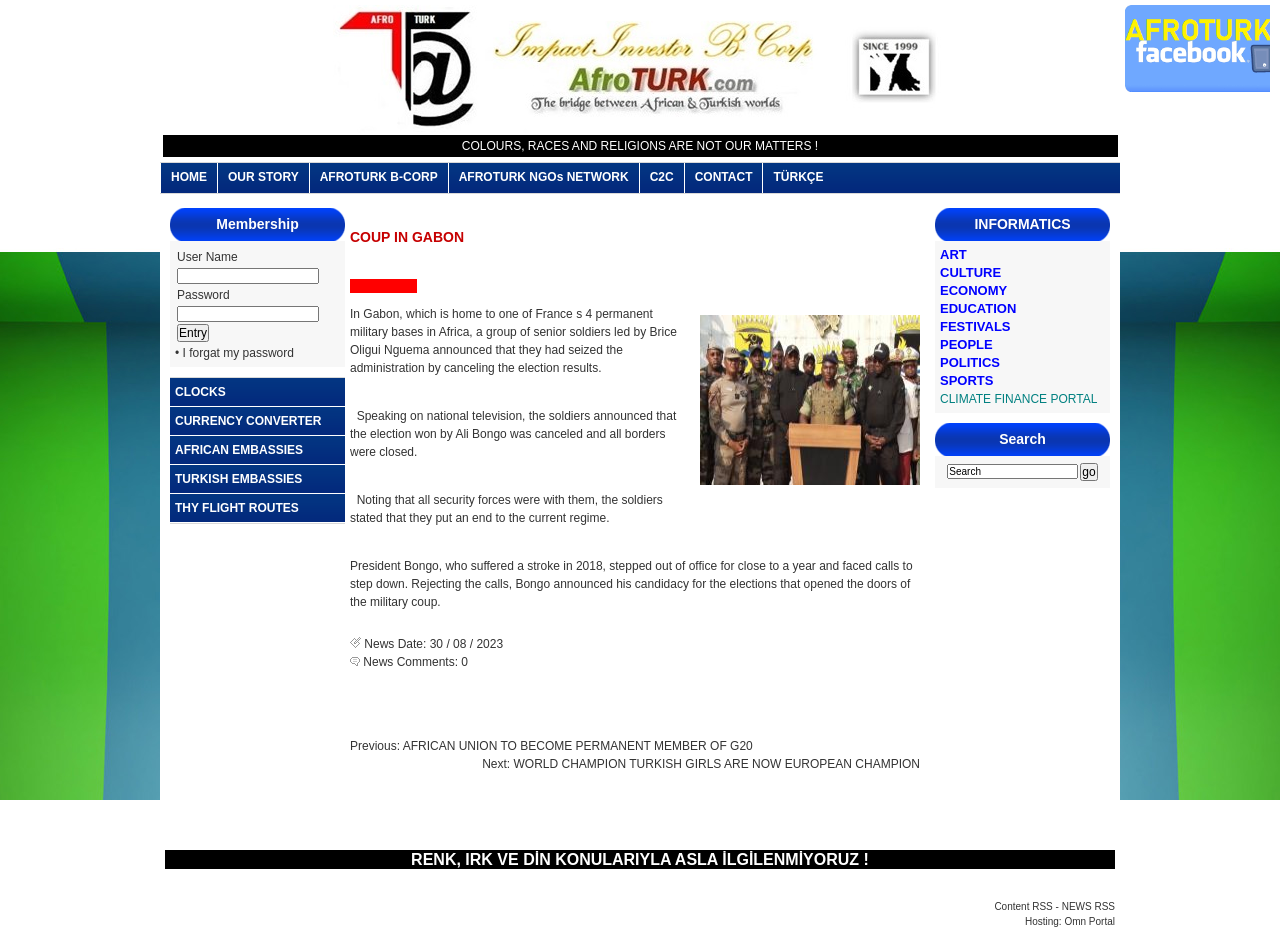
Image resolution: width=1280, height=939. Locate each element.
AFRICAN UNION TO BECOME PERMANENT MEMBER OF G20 (578, 746)
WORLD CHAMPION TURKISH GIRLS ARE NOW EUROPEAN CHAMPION (717, 764)
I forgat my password (238, 353)
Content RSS (1023, 906)
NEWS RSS (1088, 906)
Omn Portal (1089, 921)
